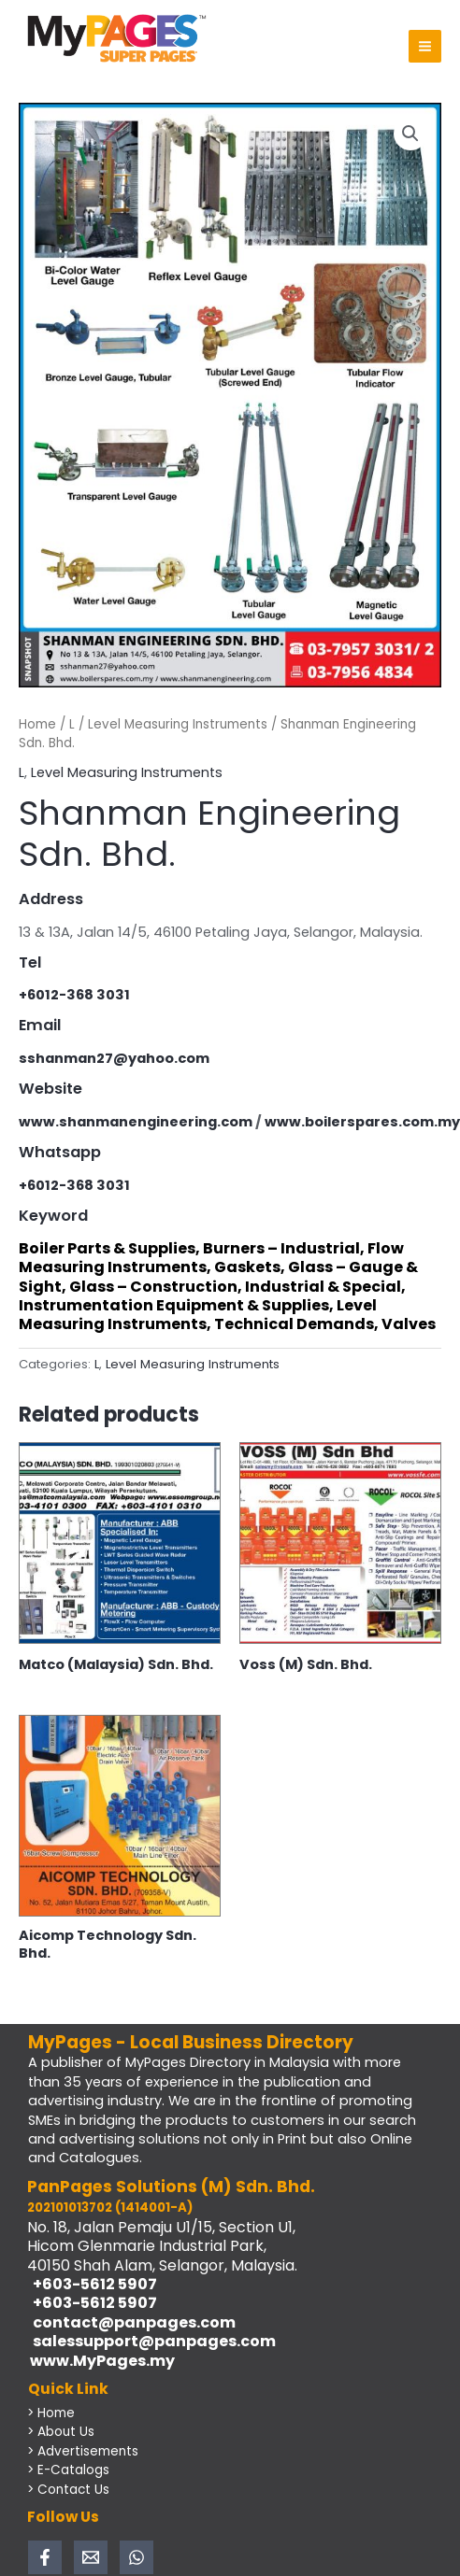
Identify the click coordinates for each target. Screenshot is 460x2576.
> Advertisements (82, 2451)
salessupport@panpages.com (151, 2341)
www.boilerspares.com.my (362, 1121)
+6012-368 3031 (74, 994)
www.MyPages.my (101, 2360)
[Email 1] (91, 2557)
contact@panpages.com (131, 2322)
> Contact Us (68, 2489)
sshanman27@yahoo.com (114, 1058)
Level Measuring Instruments (177, 724)
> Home (51, 2413)
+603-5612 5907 (92, 2284)
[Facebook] (45, 2557)
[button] (410, 133)
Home (37, 724)
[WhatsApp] (136, 2557)
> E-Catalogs (68, 2470)
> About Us (60, 2432)
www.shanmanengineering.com (135, 1121)
